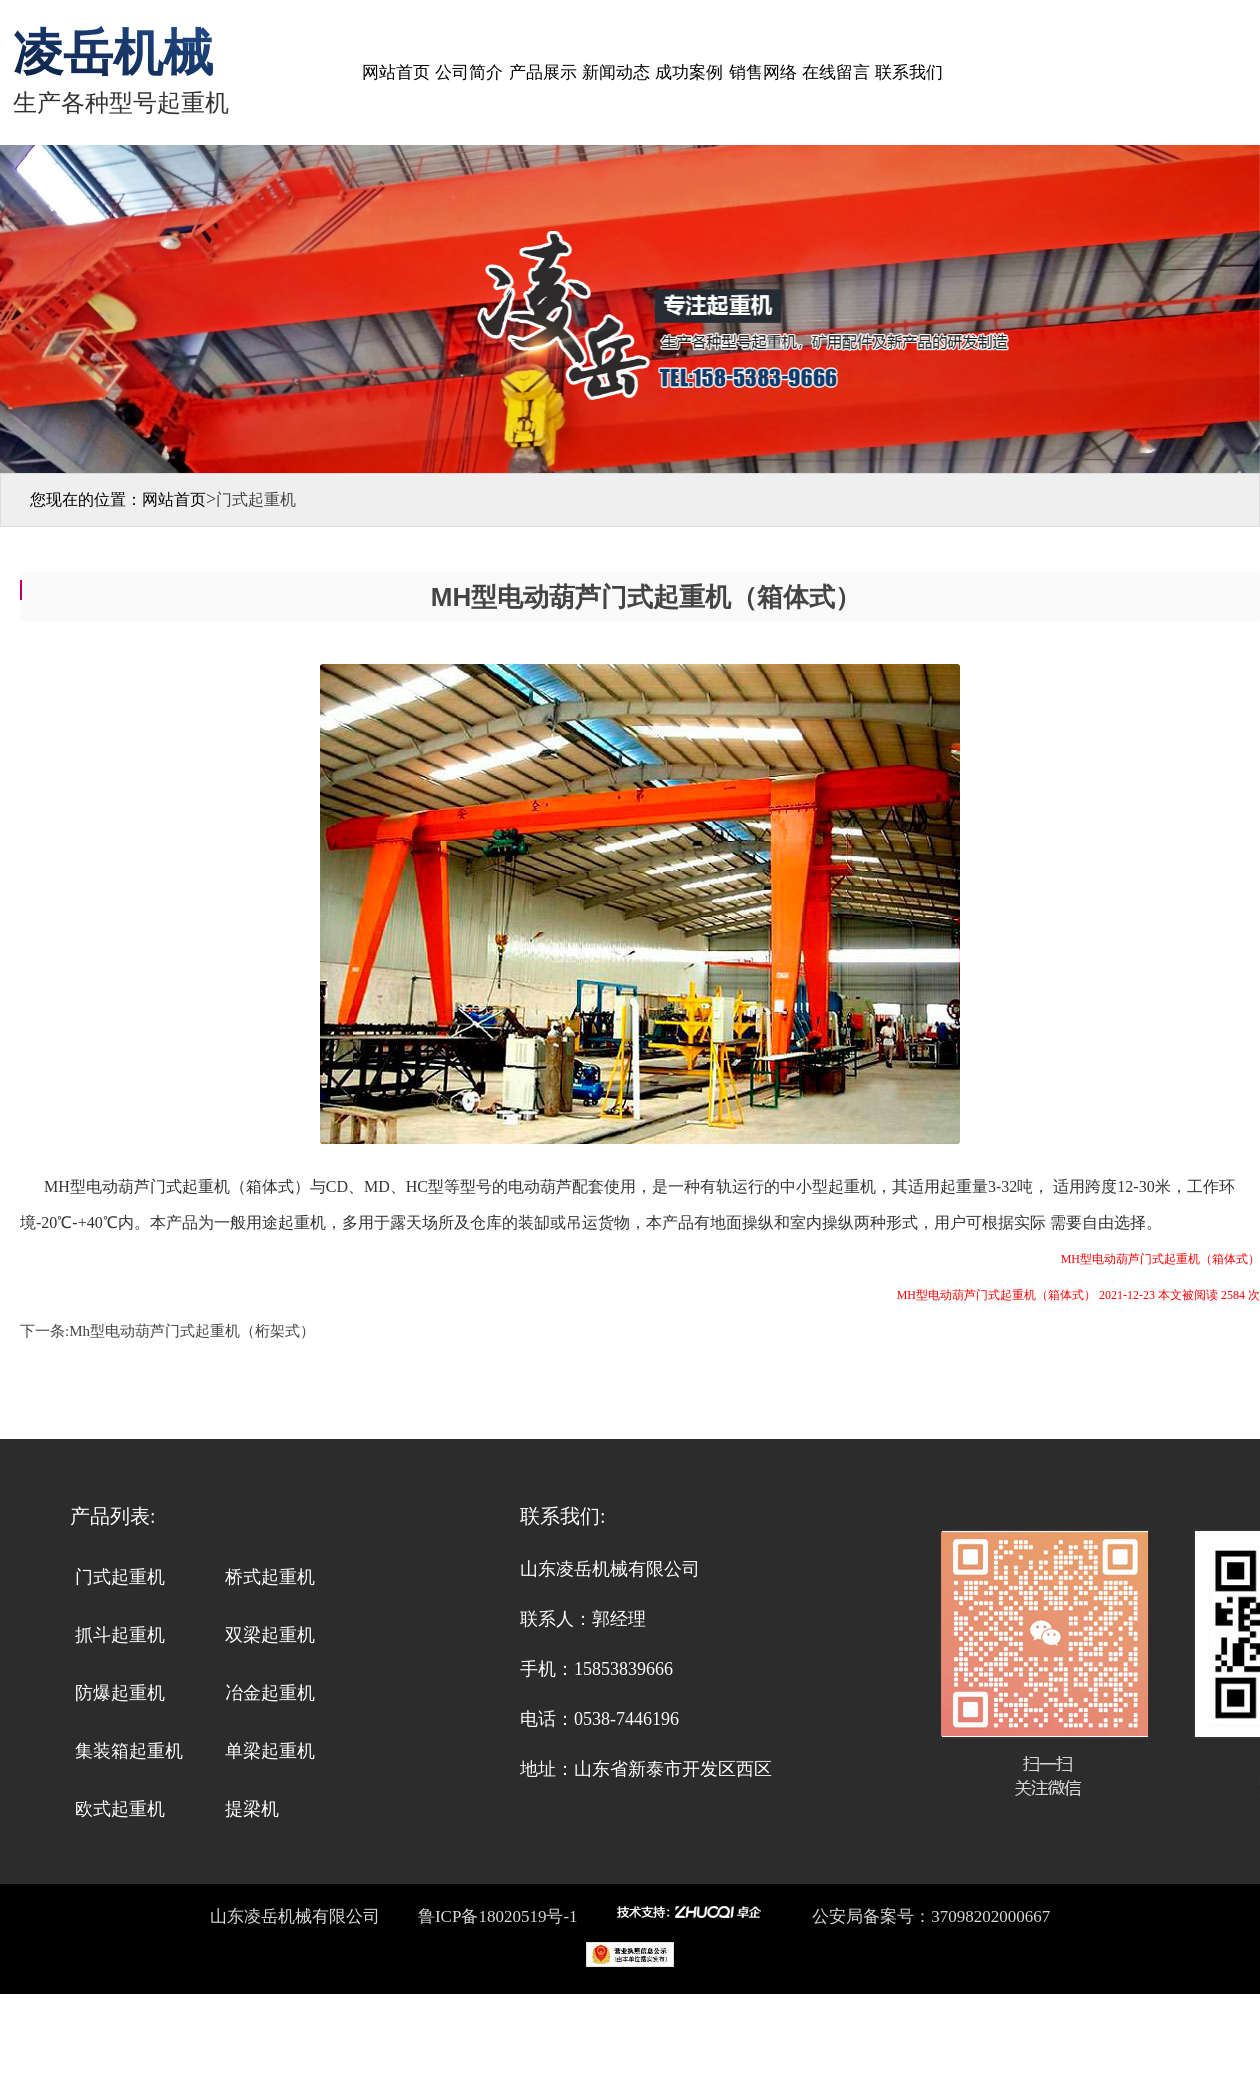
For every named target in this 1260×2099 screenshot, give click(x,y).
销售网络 (763, 72)
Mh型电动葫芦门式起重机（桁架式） (192, 1331)
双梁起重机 (270, 1635)
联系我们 (909, 72)
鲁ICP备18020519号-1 (496, 1916)
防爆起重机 (120, 1693)
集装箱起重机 (129, 1751)
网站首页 (396, 72)
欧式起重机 (120, 1809)
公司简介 (469, 72)
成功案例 (689, 72)
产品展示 (543, 72)
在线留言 (836, 72)
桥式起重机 (270, 1577)
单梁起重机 (270, 1751)
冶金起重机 (270, 1693)
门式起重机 (120, 1577)
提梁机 (252, 1809)
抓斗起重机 (120, 1635)
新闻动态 (616, 72)
